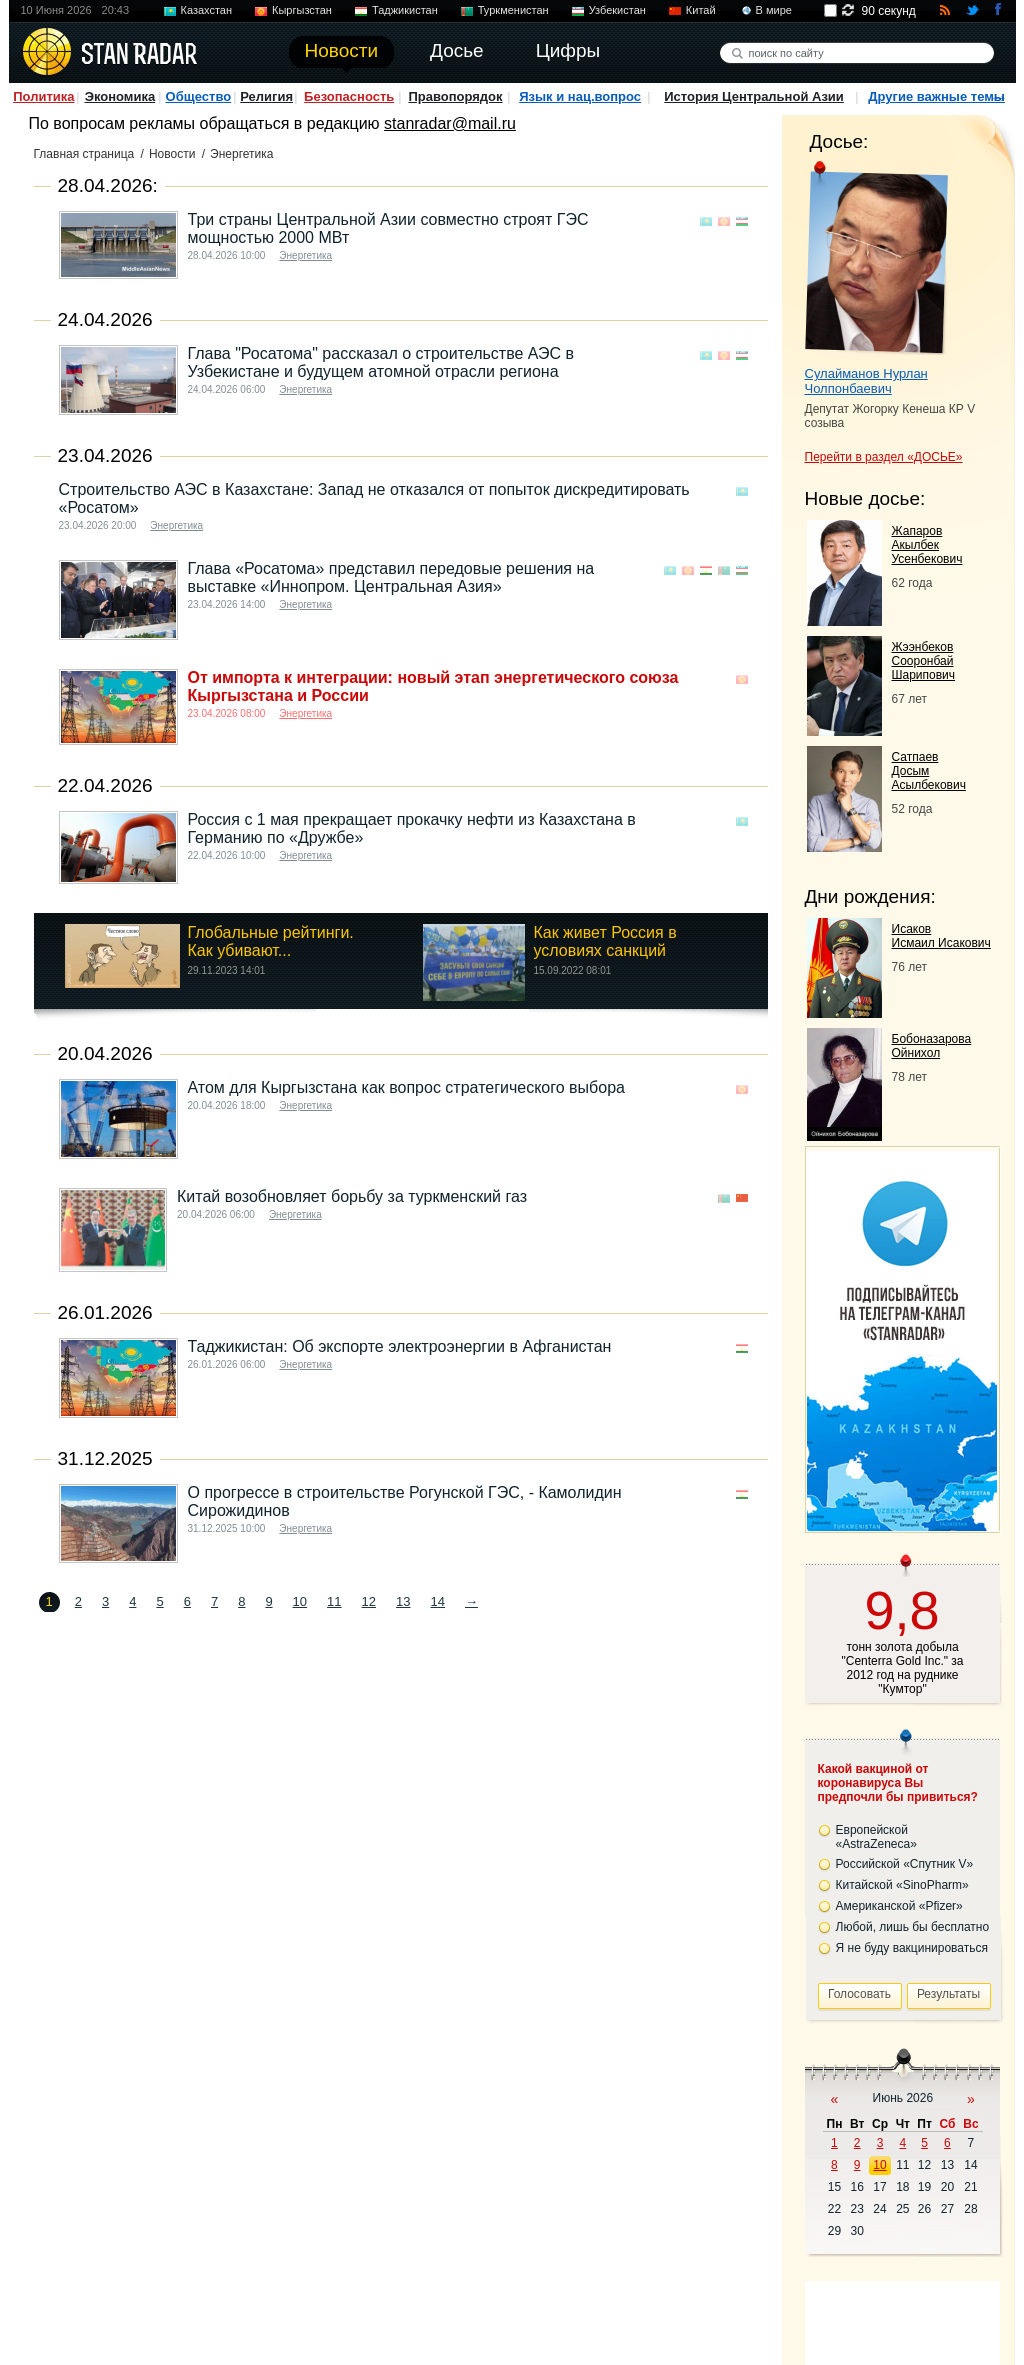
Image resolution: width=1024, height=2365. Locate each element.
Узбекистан (617, 10)
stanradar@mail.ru (450, 123)
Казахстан (207, 10)
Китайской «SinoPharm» (902, 1885)
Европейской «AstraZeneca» (876, 1837)
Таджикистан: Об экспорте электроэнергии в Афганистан (400, 1346)
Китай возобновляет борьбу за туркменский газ (352, 1196)
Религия (266, 96)
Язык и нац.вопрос (580, 96)
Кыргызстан (302, 10)
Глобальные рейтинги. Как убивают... (271, 941)
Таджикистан (405, 10)
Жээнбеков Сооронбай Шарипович (924, 661)
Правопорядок (455, 96)
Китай (701, 10)
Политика (43, 96)
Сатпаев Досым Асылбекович (929, 771)
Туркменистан (513, 10)
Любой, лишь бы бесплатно (913, 1927)
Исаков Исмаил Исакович (941, 936)
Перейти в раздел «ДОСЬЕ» (884, 457)
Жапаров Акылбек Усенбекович (927, 545)
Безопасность (349, 96)
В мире (774, 10)
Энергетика (305, 255)
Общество (199, 96)
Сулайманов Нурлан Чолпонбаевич (866, 381)
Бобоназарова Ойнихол (932, 1046)
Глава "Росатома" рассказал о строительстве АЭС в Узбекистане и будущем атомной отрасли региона (381, 362)
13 (403, 1601)
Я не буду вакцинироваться (912, 1948)
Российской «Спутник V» (905, 1864)
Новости (172, 154)
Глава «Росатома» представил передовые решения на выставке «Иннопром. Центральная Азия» (391, 577)
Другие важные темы (936, 96)
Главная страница (84, 154)
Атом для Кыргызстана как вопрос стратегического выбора (406, 1087)
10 (300, 1601)
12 (369, 1601)
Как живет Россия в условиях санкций (604, 941)
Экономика (120, 96)
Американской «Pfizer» (899, 1906)
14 (437, 1601)
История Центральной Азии (754, 96)
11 (334, 1601)
